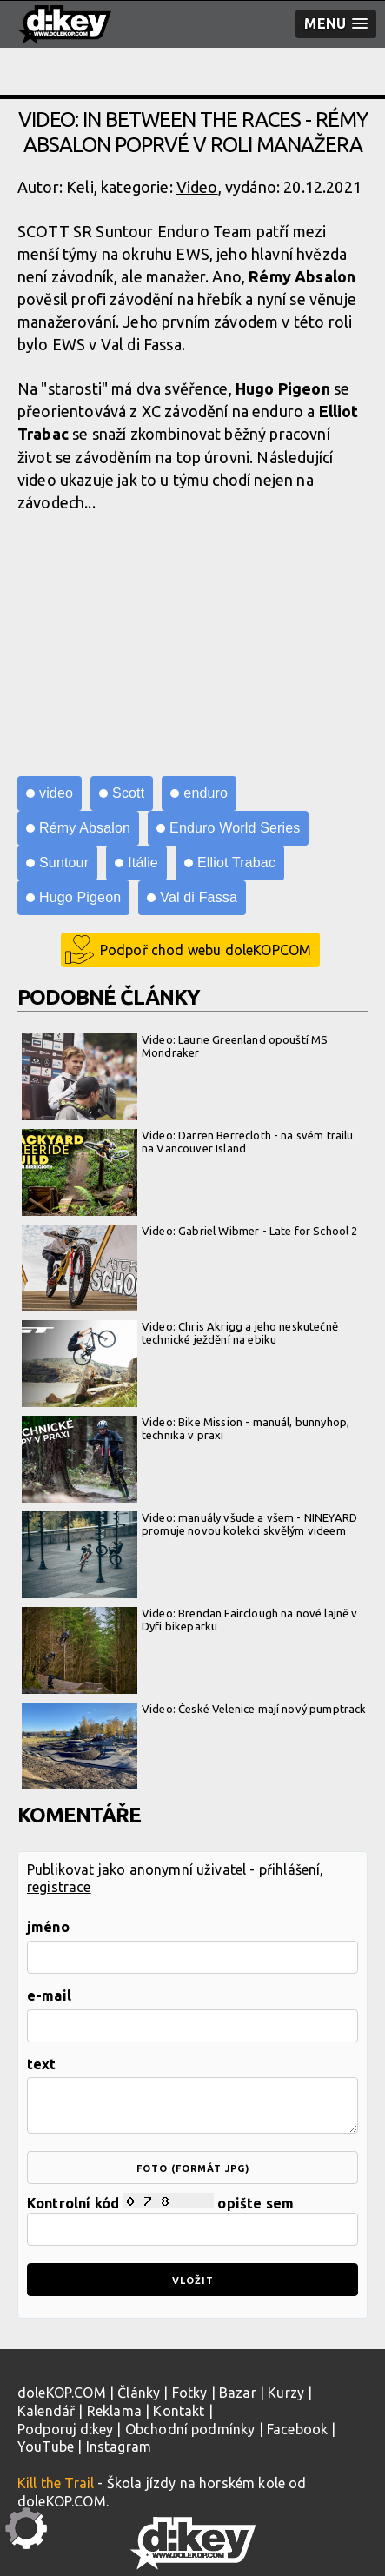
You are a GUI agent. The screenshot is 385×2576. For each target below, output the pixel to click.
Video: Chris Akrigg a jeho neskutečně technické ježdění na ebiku (180, 1333)
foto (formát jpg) (192, 2168)
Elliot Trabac (236, 862)
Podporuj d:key (65, 2429)
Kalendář (46, 2411)
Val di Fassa (198, 897)
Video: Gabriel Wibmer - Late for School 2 (190, 1231)
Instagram (118, 2446)
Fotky (190, 2392)
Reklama (114, 2411)
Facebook (297, 2429)
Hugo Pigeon (80, 897)
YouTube (45, 2446)
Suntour (64, 862)
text (41, 2064)
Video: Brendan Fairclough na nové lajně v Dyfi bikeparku (190, 1620)
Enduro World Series (234, 827)
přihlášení (290, 1869)
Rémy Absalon (84, 827)
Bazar (237, 2392)
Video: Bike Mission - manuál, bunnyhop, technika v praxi (185, 1429)
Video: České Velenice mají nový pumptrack (194, 1709)
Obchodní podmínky (190, 2429)
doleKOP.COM (61, 2392)
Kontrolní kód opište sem (192, 2219)
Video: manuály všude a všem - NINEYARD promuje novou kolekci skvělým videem (189, 1524)
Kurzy (286, 2392)
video (56, 793)
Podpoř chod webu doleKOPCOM (205, 950)
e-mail (49, 1995)
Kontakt (178, 2411)
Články (138, 2392)
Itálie (143, 862)
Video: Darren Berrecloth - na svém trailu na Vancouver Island (188, 1142)
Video (197, 187)
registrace (59, 1887)
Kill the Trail (55, 2483)
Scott (128, 793)
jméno (48, 1927)
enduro (205, 793)
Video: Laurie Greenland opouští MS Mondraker (175, 1046)
